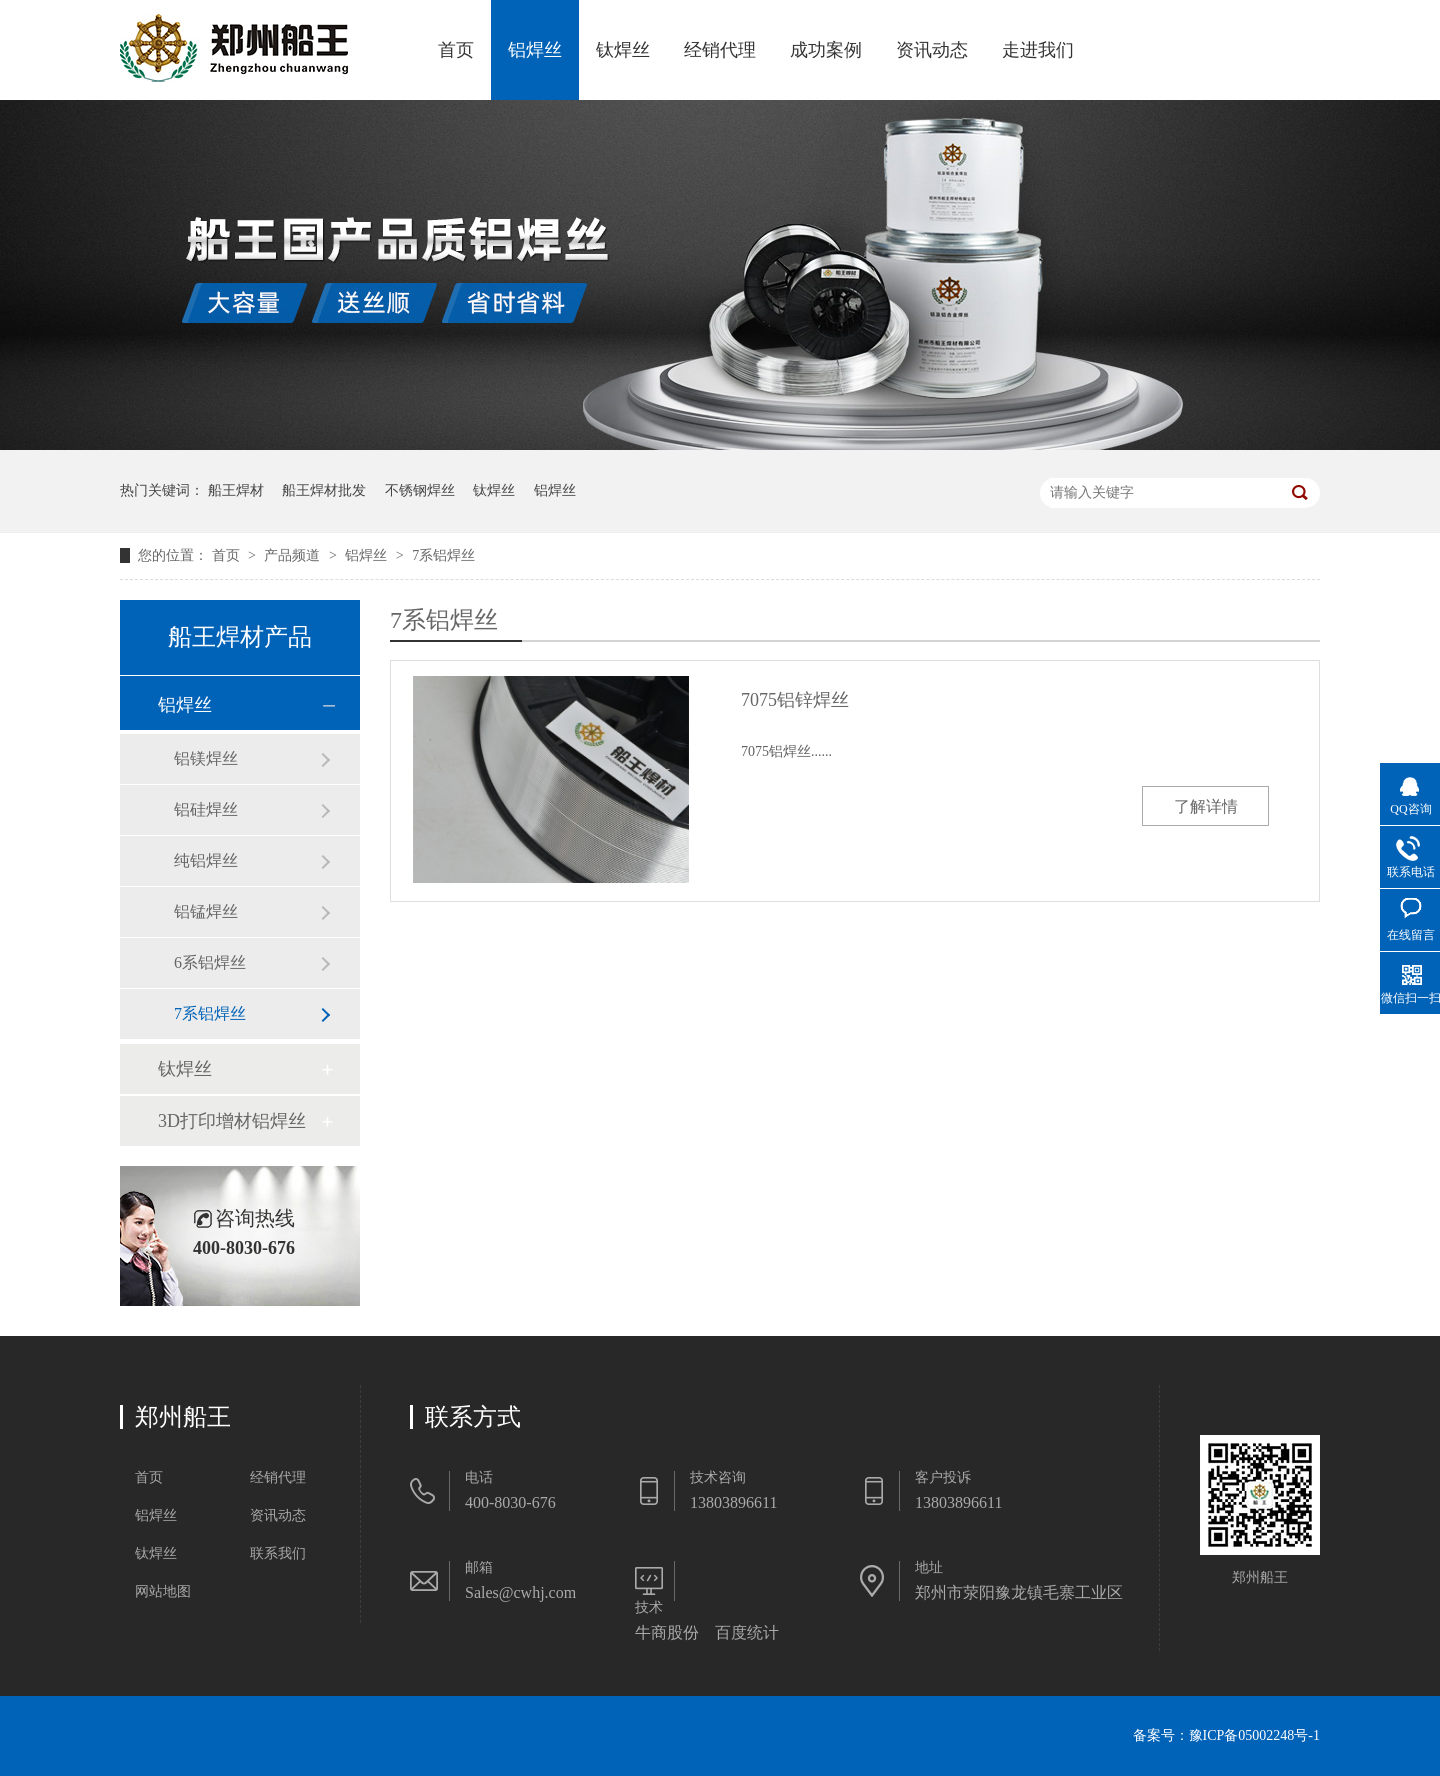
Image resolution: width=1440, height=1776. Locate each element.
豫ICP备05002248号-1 (1254, 1735)
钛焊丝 (623, 50)
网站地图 (163, 1591)
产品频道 (294, 555)
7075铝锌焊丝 (795, 700)
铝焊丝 (535, 50)
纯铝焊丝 (206, 860)
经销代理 (720, 50)
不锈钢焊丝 (420, 490)
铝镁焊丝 (206, 758)
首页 (456, 50)
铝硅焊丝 (206, 809)
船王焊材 (236, 490)
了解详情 (1206, 806)
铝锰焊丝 (206, 911)
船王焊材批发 (324, 490)
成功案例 (826, 50)
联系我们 (278, 1553)
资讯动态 (932, 50)
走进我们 (1038, 50)
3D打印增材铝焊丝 (232, 1121)
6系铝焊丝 (210, 962)
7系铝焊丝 (443, 555)
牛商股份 (667, 1632)
